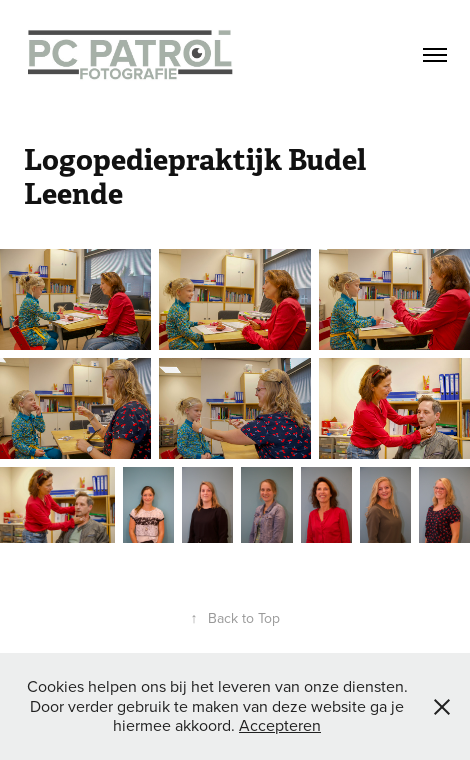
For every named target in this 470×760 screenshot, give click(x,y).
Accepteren (280, 725)
